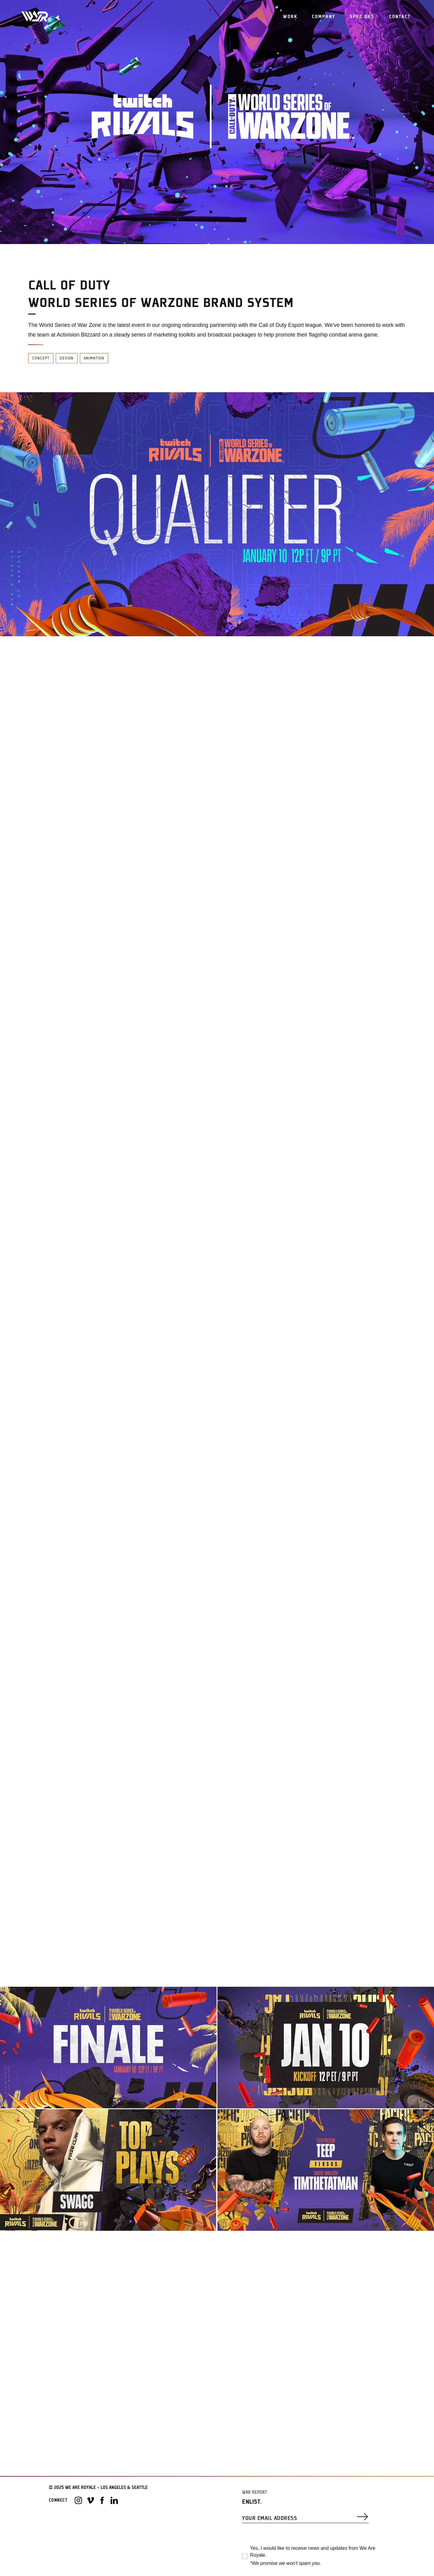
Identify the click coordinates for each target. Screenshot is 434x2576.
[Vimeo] (90, 2500)
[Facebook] (102, 2500)
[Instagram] (78, 2500)
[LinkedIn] (114, 2500)
